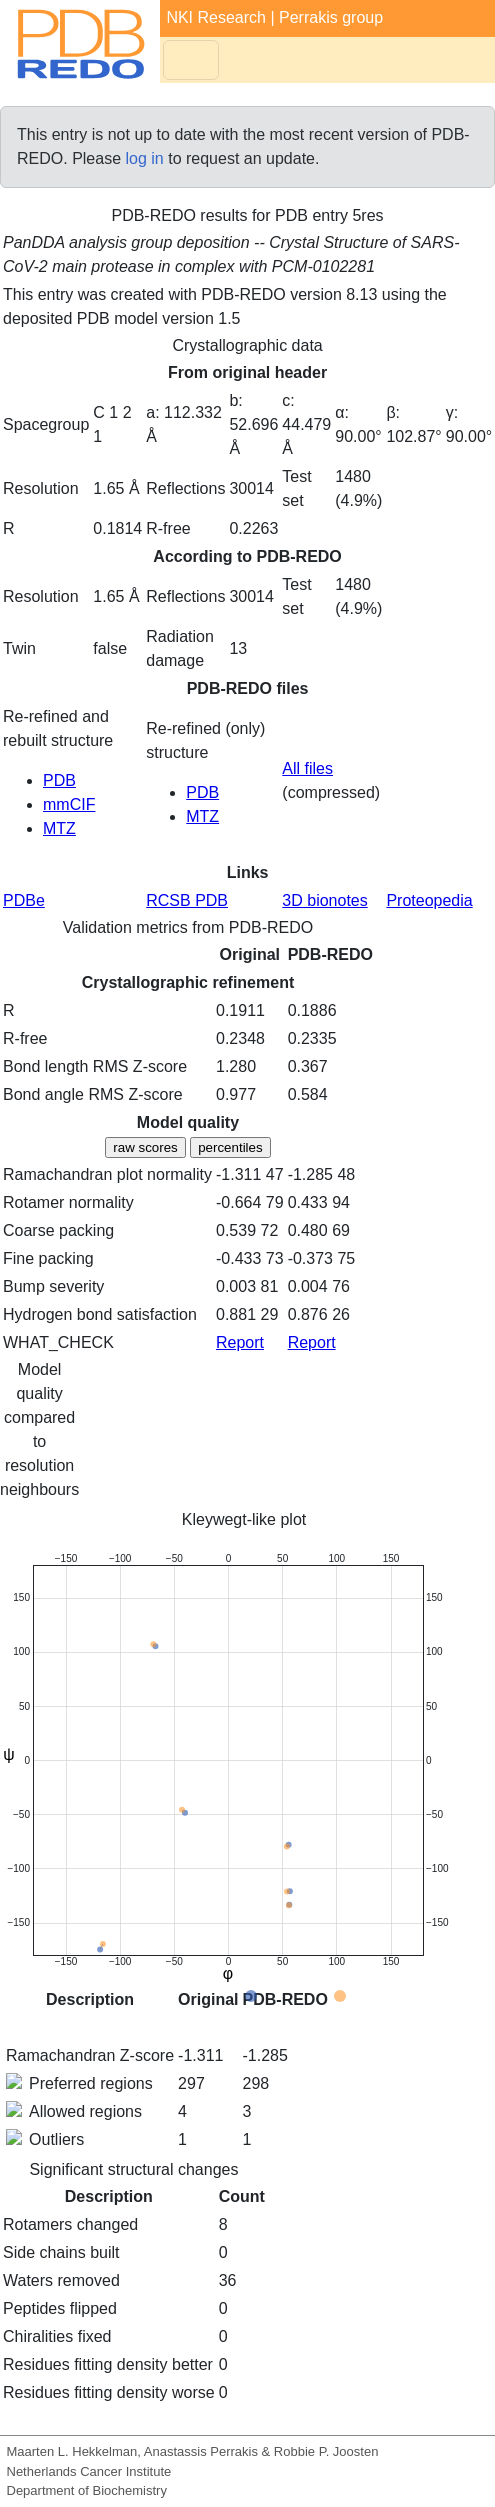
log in (145, 158)
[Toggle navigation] (191, 60)
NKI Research (216, 17)
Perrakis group (331, 17)
